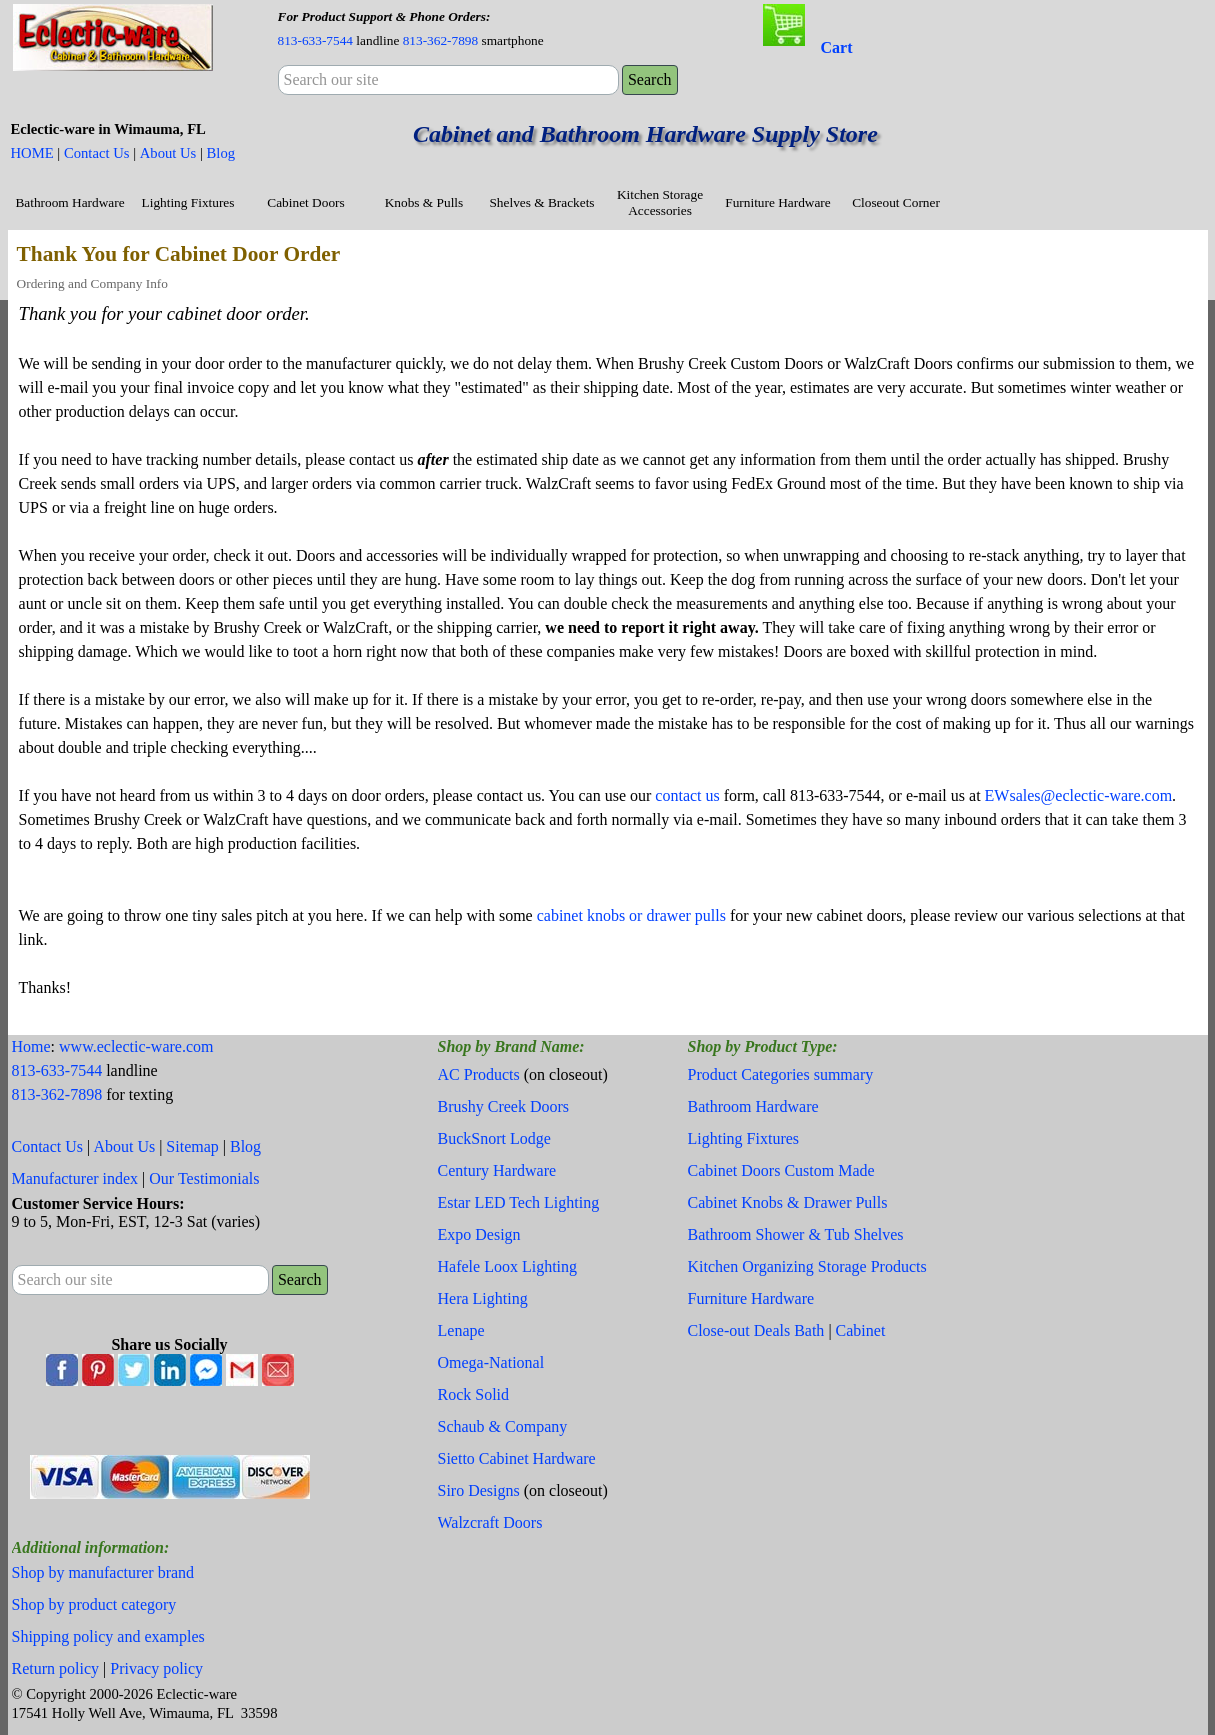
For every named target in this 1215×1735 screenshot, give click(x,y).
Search (650, 79)
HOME (32, 153)
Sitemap (192, 1146)
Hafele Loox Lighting (508, 1266)
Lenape (461, 1330)
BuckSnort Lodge (494, 1138)
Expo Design (479, 1234)
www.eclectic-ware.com (136, 1046)
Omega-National (491, 1362)
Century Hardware (497, 1170)
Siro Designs (479, 1490)
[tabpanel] (448, 28)
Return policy (56, 1668)
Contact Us (97, 153)
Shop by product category (94, 1604)
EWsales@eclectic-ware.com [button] (1079, 795)
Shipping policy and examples (108, 1636)
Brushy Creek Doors (504, 1106)
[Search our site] (448, 80)
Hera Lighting (483, 1298)
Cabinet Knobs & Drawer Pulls (788, 1202)
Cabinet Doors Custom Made (781, 1170)
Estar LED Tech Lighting (519, 1202)
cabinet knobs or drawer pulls (631, 915)
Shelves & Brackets (541, 202)
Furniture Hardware (777, 202)
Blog (221, 153)
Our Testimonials (204, 1178)
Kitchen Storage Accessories (660, 202)
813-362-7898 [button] (441, 40)
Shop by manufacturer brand (103, 1572)
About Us (168, 153)
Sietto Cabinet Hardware (517, 1458)
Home (31, 1046)
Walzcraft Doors (490, 1522)
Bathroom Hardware (69, 202)
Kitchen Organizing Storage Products (807, 1266)
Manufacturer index (75, 1178)
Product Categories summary (781, 1074)
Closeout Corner (896, 202)
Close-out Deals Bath (756, 1330)
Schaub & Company (503, 1426)
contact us (687, 795)
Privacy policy (156, 1668)
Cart (837, 47)
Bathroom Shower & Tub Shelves (796, 1234)
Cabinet (861, 1330)
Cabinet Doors (305, 202)
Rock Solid (474, 1394)
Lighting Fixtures (188, 202)
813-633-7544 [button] (316, 40)
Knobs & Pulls (424, 202)
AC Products (479, 1074)
